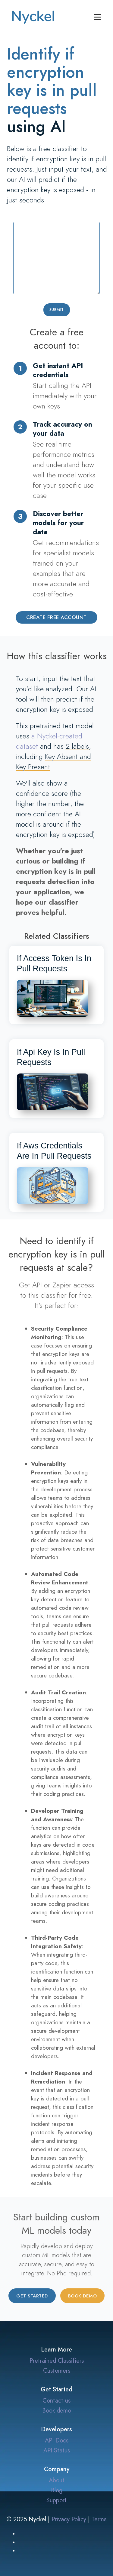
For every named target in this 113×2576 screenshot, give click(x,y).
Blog (56, 2490)
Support (56, 2500)
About (56, 2480)
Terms (99, 2519)
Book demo (82, 2296)
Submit (56, 309)
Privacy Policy (69, 2519)
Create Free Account (56, 617)
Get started (32, 2296)
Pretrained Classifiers (57, 2360)
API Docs (56, 2440)
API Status (56, 2450)
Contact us (56, 2400)
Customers (56, 2370)
